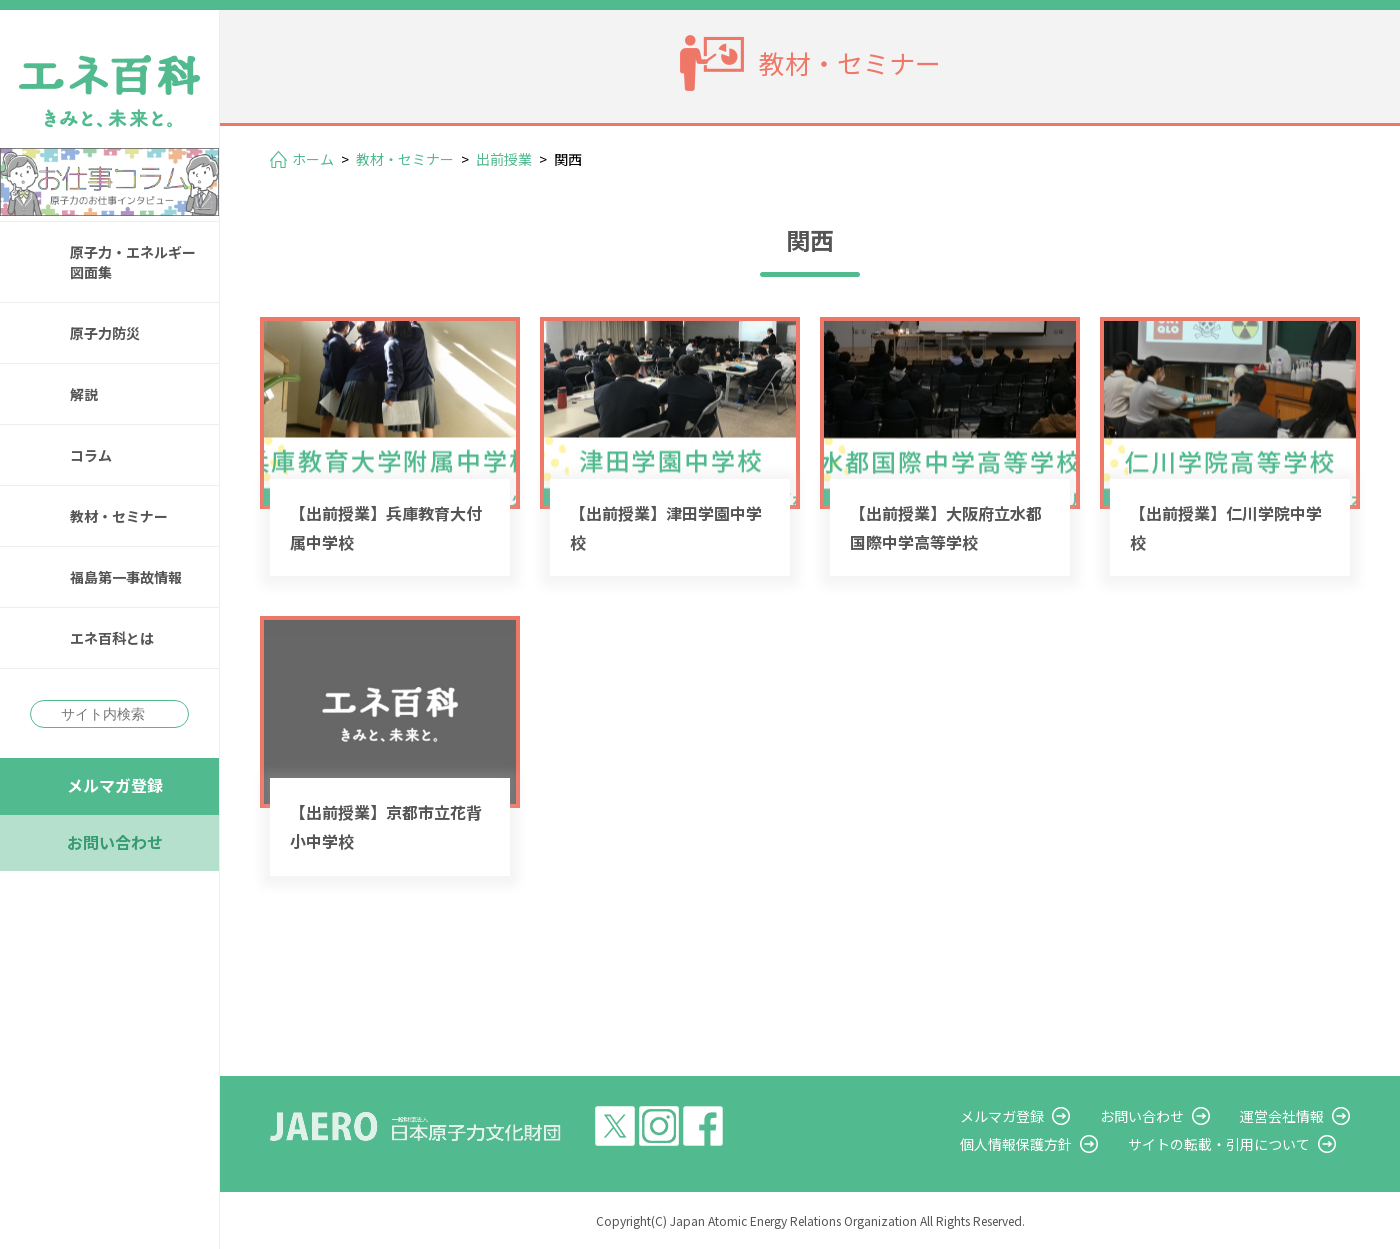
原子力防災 (105, 333)
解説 (84, 394)
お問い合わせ (115, 842)
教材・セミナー (119, 516)
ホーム (313, 159)
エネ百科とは (112, 638)
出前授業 (504, 159)
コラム (91, 455)
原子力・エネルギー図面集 (133, 262)
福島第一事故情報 (126, 577)
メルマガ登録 (115, 785)
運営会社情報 (1282, 1116)
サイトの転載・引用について (1219, 1144)
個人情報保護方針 (1016, 1144)
